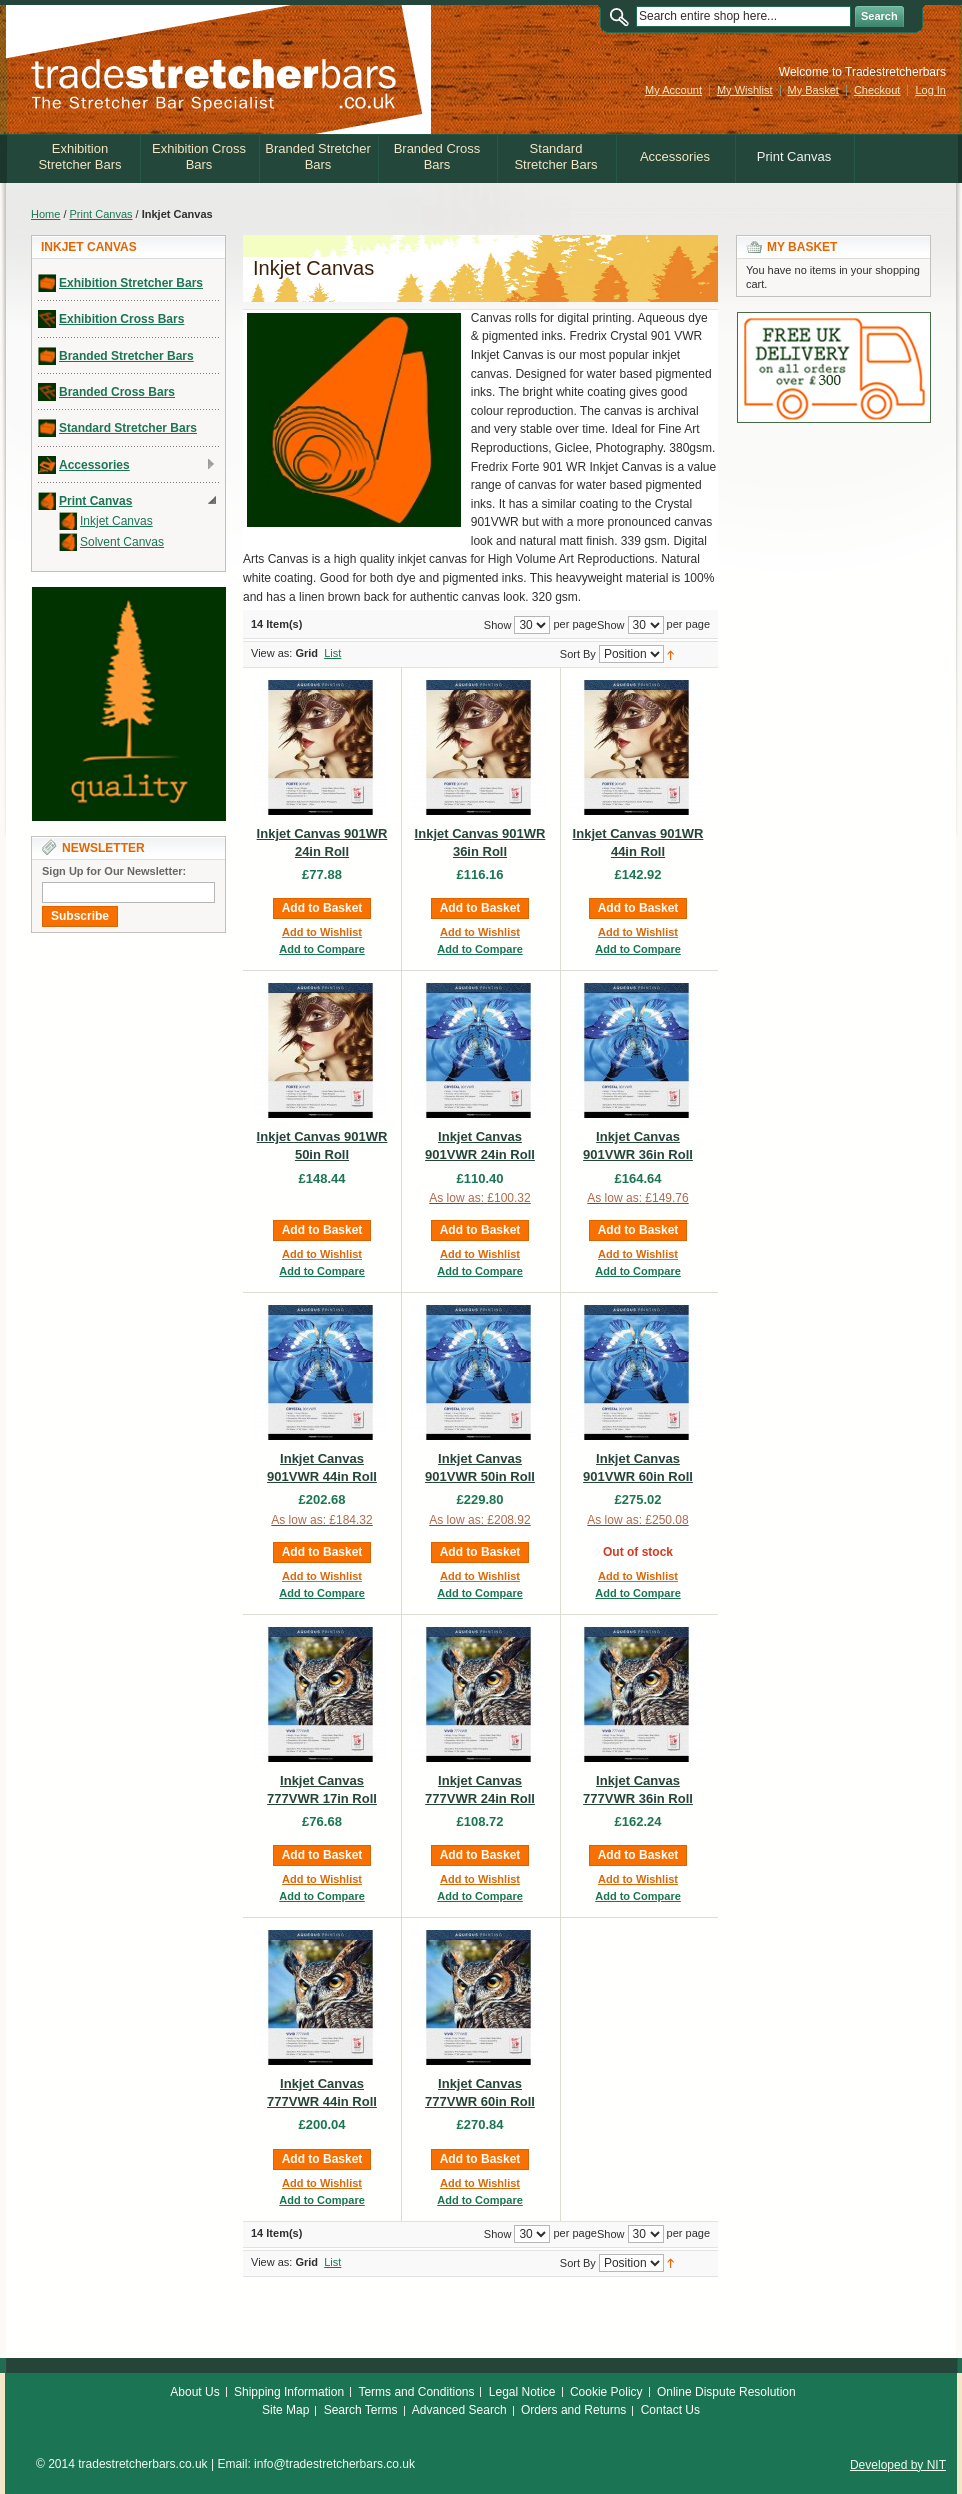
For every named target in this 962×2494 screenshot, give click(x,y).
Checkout (877, 90)
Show (611, 625)
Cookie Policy (606, 2392)
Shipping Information (289, 2392)
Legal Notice (522, 2392)
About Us (194, 2392)
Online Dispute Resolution (726, 2392)
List (332, 653)
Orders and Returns (573, 2410)
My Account (673, 90)
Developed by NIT (898, 2465)
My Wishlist (745, 90)
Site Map (285, 2410)
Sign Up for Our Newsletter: (114, 871)
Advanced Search (459, 2410)
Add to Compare (322, 949)
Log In (930, 90)
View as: (271, 653)
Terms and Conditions (416, 2392)
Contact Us (670, 2410)
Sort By (578, 654)
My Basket (813, 90)
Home (45, 214)
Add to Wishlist (322, 932)
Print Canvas (101, 214)
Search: (624, 16)
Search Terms (361, 2410)
